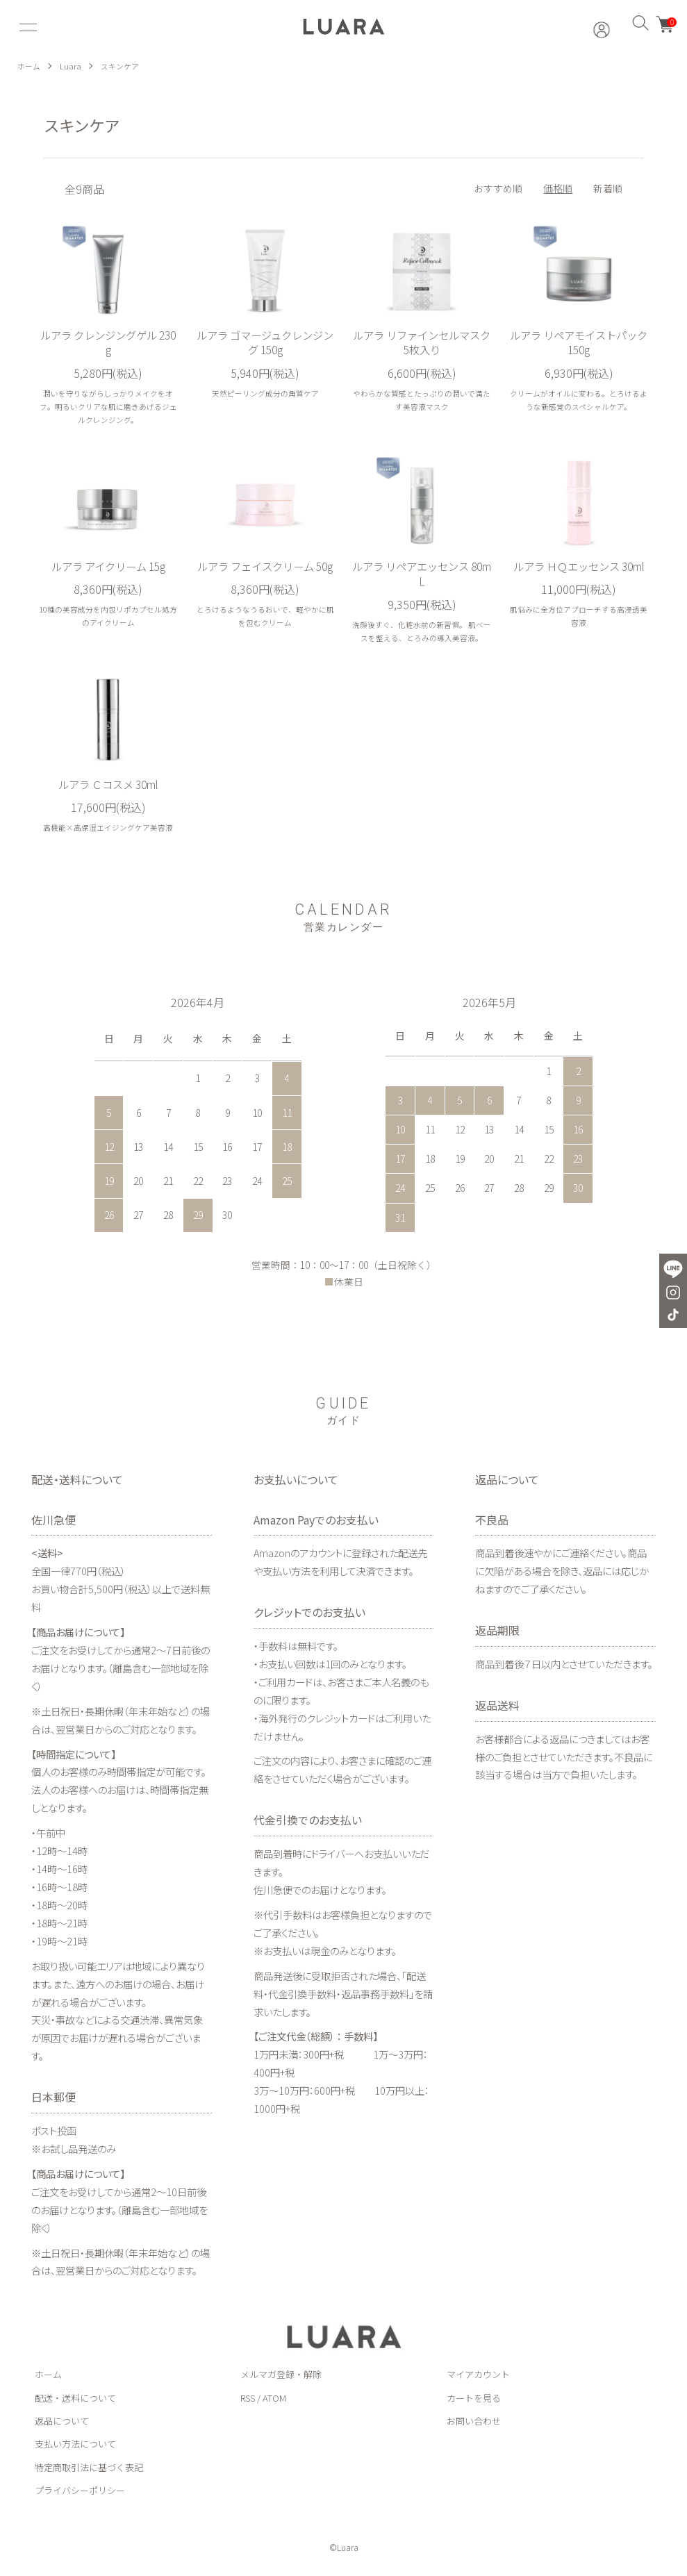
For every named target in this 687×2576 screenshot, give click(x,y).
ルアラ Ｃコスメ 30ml (108, 787)
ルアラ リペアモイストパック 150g (579, 343)
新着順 (607, 188)
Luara (72, 66)
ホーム (29, 66)
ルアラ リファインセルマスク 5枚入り (422, 343)
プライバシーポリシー (80, 2493)
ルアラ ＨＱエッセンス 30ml (578, 576)
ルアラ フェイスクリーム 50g (265, 576)
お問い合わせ (474, 2424)
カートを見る (474, 2400)
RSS (247, 2400)
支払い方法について (75, 2447)
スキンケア (123, 66)
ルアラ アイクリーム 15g (108, 568)
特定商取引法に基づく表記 (89, 2470)
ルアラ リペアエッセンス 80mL (422, 576)
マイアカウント (478, 2377)
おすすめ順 (498, 188)
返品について (62, 2424)
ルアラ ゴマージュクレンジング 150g (265, 343)
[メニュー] (26, 27)
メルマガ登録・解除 (281, 2377)
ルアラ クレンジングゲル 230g (108, 343)
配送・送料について (75, 2400)
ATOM (274, 2400)
